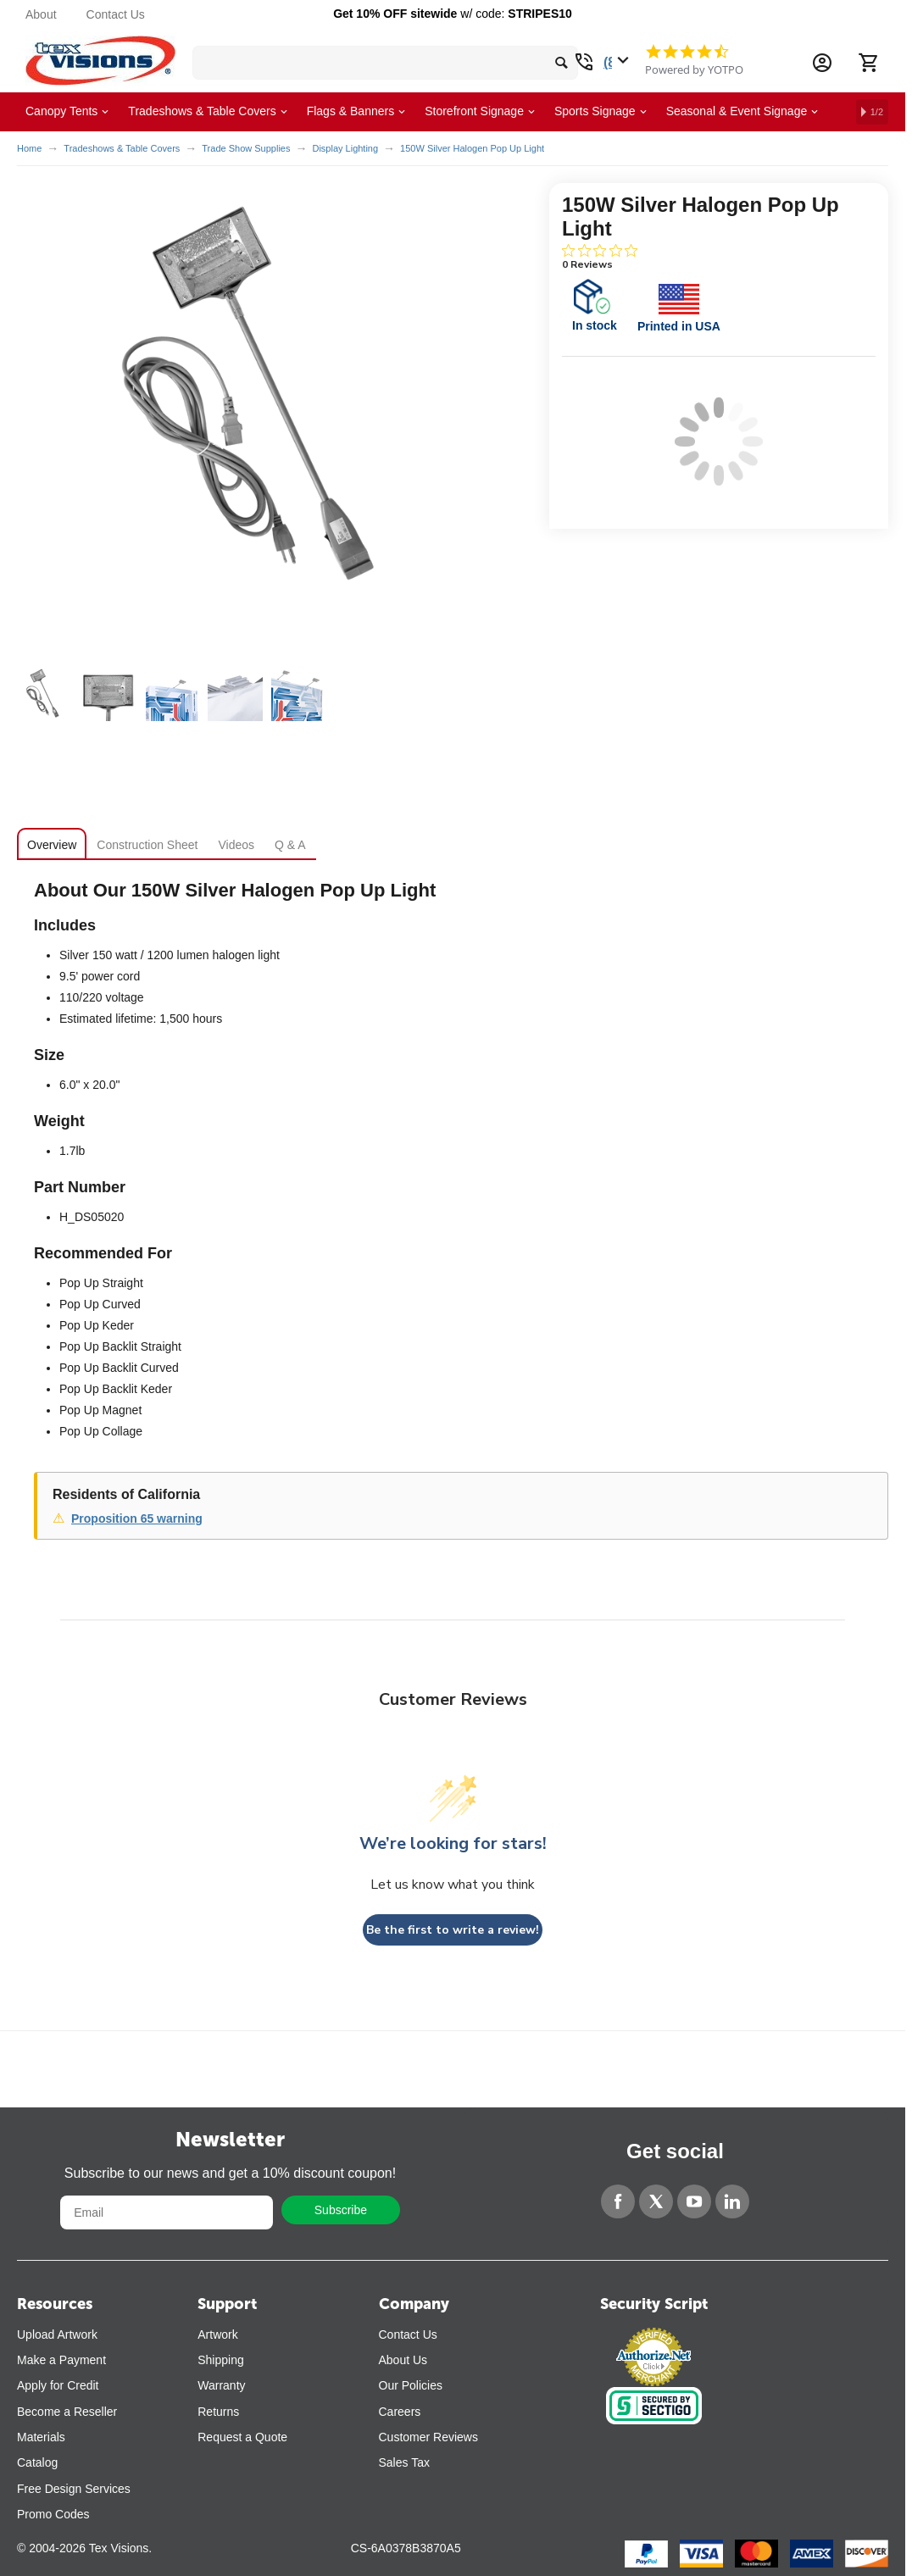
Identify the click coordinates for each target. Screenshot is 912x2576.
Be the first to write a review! (452, 1930)
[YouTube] (694, 2201)
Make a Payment (61, 2360)
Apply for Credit (57, 2385)
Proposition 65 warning (137, 1518)
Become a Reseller (67, 2411)
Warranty (221, 2385)
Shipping (220, 2360)
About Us (403, 2360)
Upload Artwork (57, 2334)
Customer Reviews (428, 2437)
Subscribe (340, 2210)
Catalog (37, 2462)
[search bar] (385, 63)
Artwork (217, 2334)
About (41, 14)
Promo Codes (53, 2514)
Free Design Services (74, 2489)
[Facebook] (618, 2201)
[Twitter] (656, 2201)
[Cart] (868, 63)
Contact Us (115, 14)
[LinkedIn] (732, 2201)
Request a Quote (242, 2437)
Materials (41, 2437)
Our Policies (410, 2385)
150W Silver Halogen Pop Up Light (472, 148)
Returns (218, 2411)
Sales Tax (404, 2462)
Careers (400, 2411)
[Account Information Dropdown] (822, 63)
